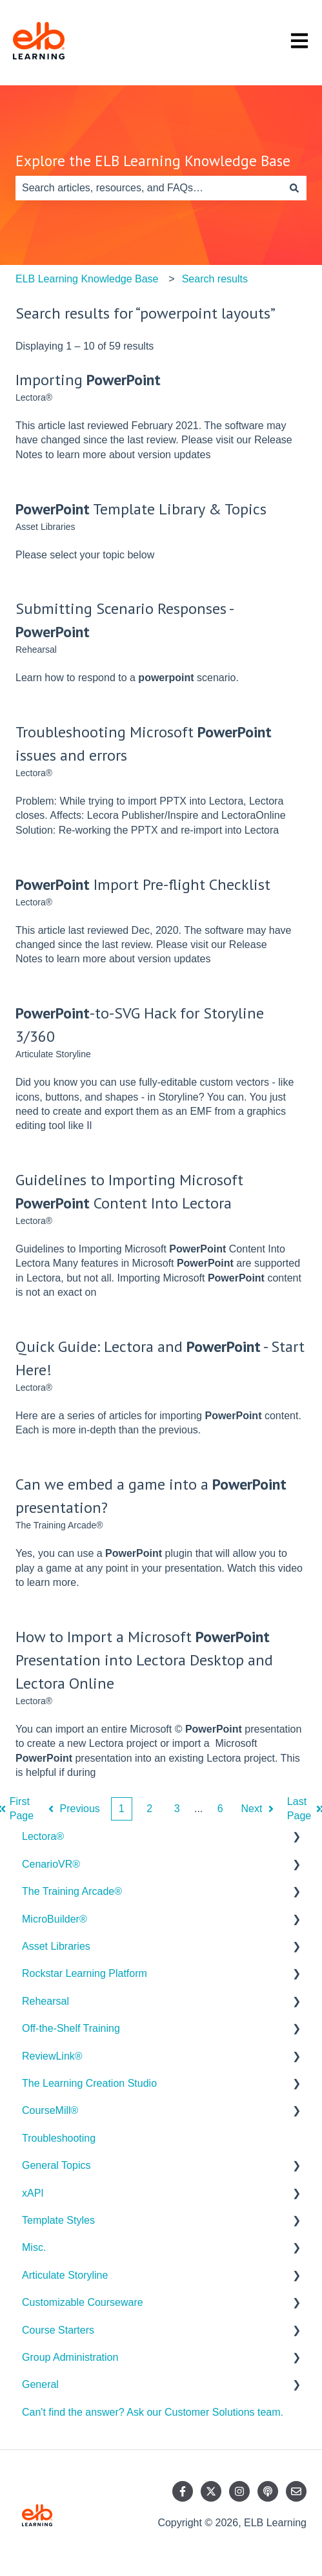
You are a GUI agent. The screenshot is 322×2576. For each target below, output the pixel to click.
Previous (73, 1808)
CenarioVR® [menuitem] (51, 1864)
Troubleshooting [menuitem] (59, 2138)
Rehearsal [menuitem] (45, 2001)
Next (259, 1808)
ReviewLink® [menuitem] (52, 2056)
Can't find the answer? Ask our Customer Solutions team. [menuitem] (152, 2412)
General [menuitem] (40, 2384)
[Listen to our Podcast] (267, 2491)
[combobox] (148, 188)
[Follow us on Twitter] (211, 2491)
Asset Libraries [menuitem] (56, 1946)
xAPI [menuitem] (33, 2193)
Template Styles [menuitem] (58, 2220)
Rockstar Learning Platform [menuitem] (84, 1973)
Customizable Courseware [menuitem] (82, 2302)
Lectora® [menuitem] (43, 1836)
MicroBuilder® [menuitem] (54, 1919)
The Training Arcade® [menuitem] (72, 1891)
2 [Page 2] (149, 1808)
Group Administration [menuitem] (70, 2357)
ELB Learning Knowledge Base (87, 278)
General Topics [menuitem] (56, 2165)
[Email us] (296, 2491)
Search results (215, 278)
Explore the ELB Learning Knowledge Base (152, 160)
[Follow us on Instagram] (239, 2491)
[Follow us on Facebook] (182, 2491)
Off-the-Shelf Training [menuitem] (71, 2028)
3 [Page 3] (177, 1808)
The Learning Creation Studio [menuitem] (89, 2083)
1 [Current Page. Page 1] (122, 1808)
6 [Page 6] (220, 1808)
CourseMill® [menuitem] (50, 2110)
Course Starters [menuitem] (58, 2330)
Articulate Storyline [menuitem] (65, 2275)
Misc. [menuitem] (34, 2247)
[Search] (294, 188)
